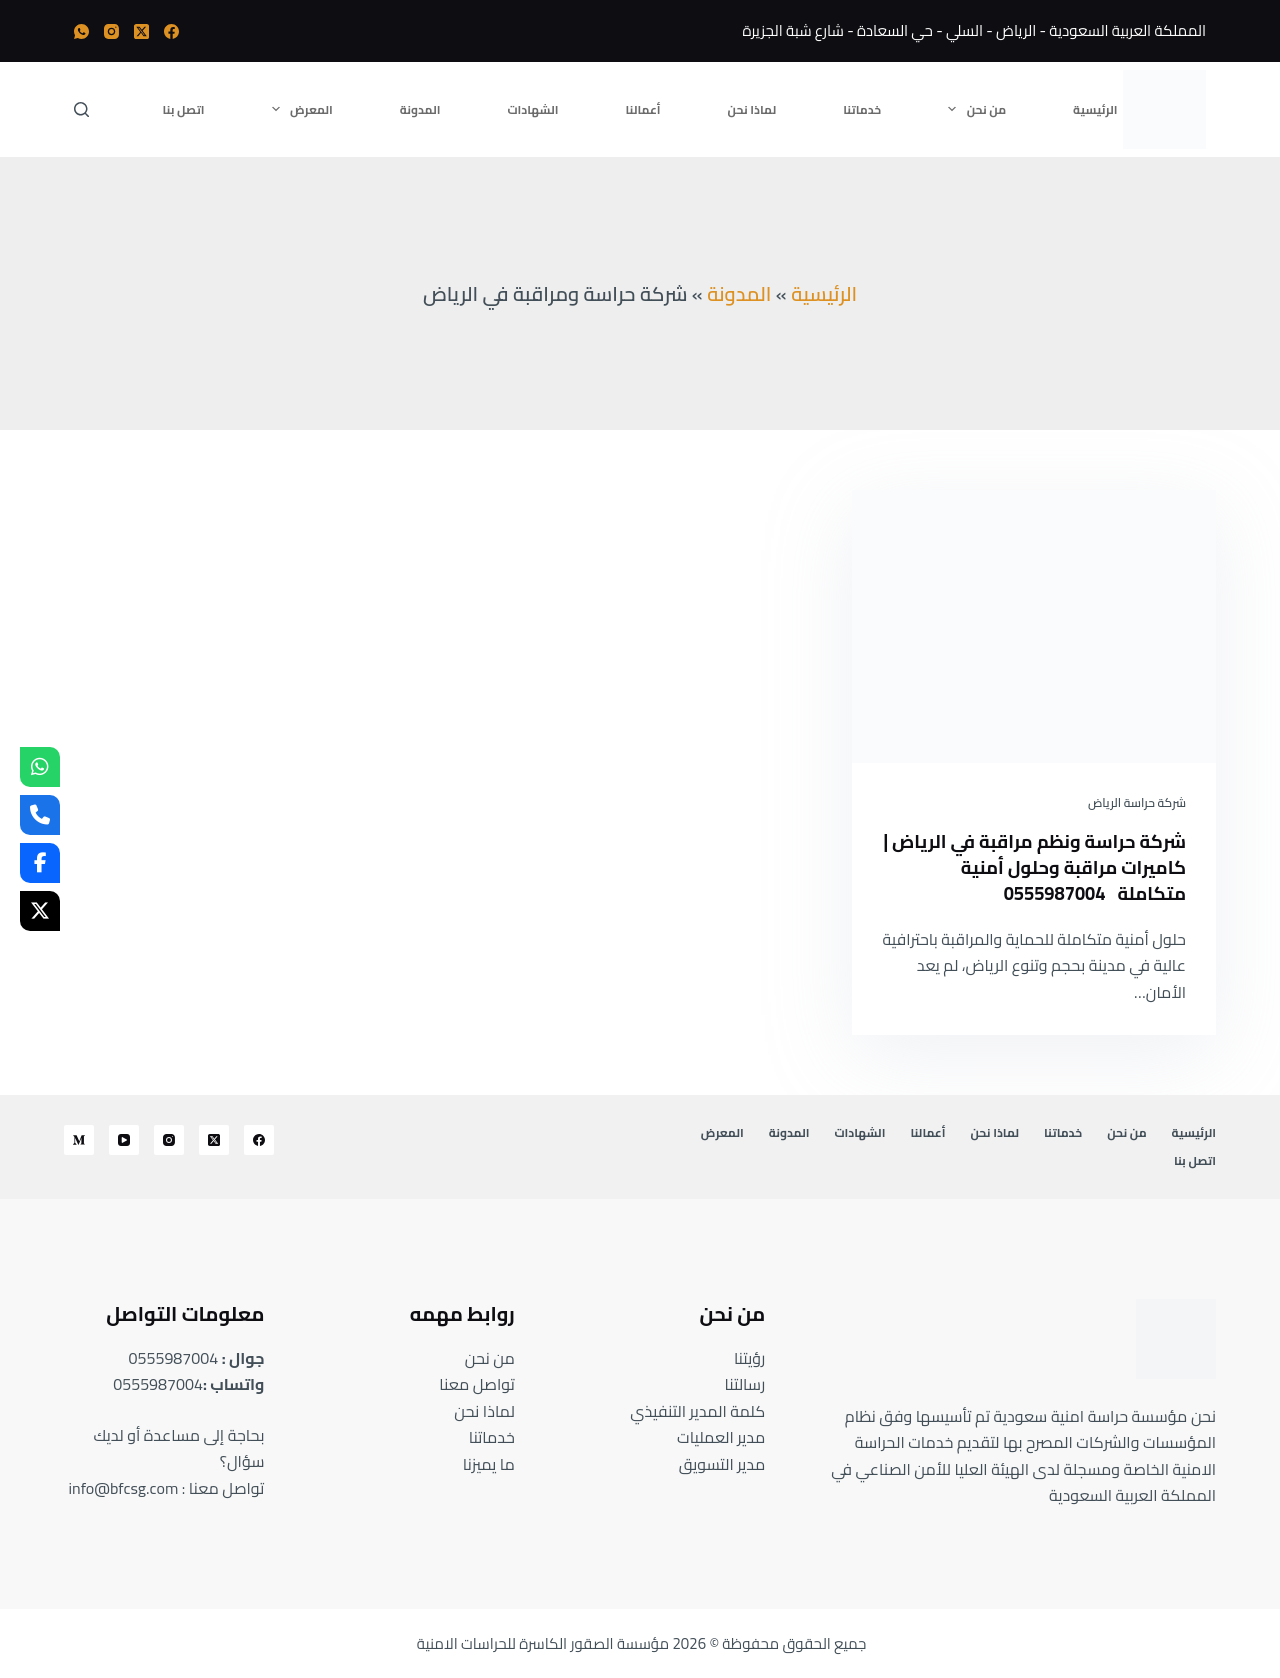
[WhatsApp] (81, 31)
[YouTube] (124, 1140)
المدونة (420, 109)
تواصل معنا (477, 1384)
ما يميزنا (489, 1464)
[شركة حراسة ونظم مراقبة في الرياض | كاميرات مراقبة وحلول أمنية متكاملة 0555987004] (1034, 626)
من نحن (973, 109)
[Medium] (79, 1140)
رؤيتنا (749, 1358)
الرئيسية (1095, 109)
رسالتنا (745, 1384)
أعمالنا (643, 109)
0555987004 (174, 1358)
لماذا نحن (752, 109)
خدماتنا (862, 109)
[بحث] (81, 109)
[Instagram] (111, 31)
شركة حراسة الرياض (1137, 802)
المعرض (298, 109)
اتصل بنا (184, 109)
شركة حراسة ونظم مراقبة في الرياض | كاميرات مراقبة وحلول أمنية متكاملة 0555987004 (1052, 866)
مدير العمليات (721, 1437)
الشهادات (533, 109)
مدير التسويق (722, 1464)
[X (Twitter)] (141, 31)
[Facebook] (171, 31)
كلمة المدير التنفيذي (697, 1411)
